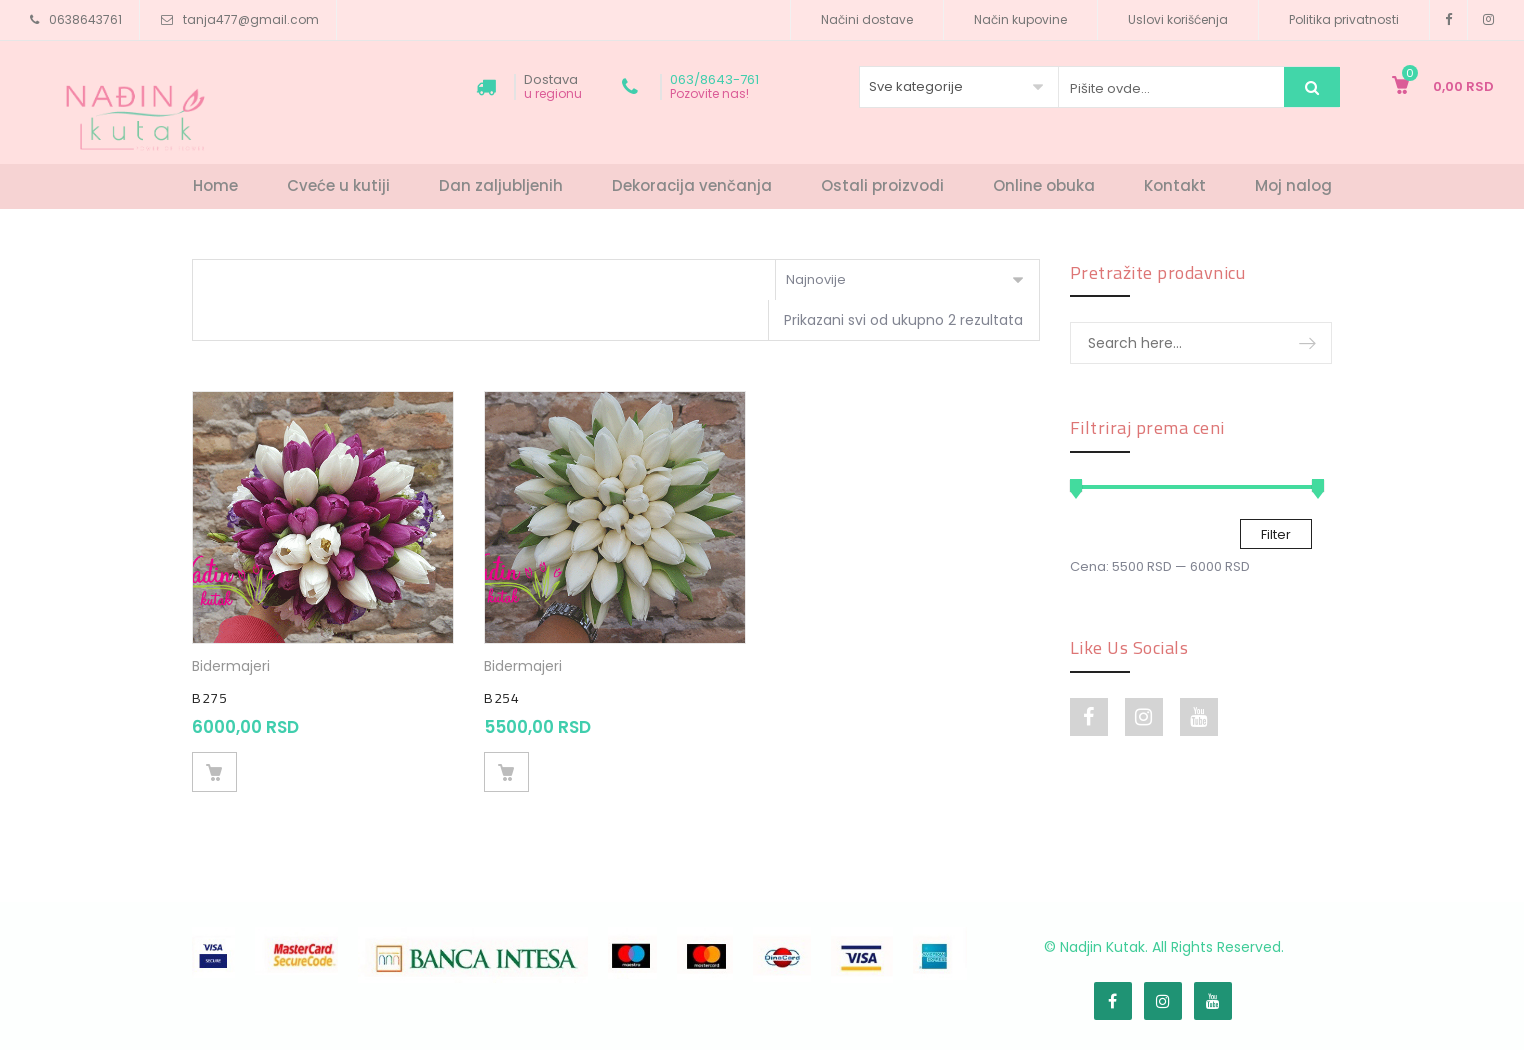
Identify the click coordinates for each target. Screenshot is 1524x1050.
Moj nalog (1293, 185)
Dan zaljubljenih (501, 185)
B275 (209, 698)
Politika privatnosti (1344, 19)
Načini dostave (867, 19)
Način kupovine (1020, 19)
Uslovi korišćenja (1178, 19)
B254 (501, 698)
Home (215, 185)
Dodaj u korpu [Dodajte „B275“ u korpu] (214, 772)
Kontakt (1175, 185)
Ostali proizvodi (882, 185)
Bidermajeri (231, 666)
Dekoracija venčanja (692, 185)
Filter (1276, 534)
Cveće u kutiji (338, 185)
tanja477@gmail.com (251, 19)
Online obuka (1044, 185)
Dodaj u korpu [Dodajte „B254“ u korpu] (506, 772)
